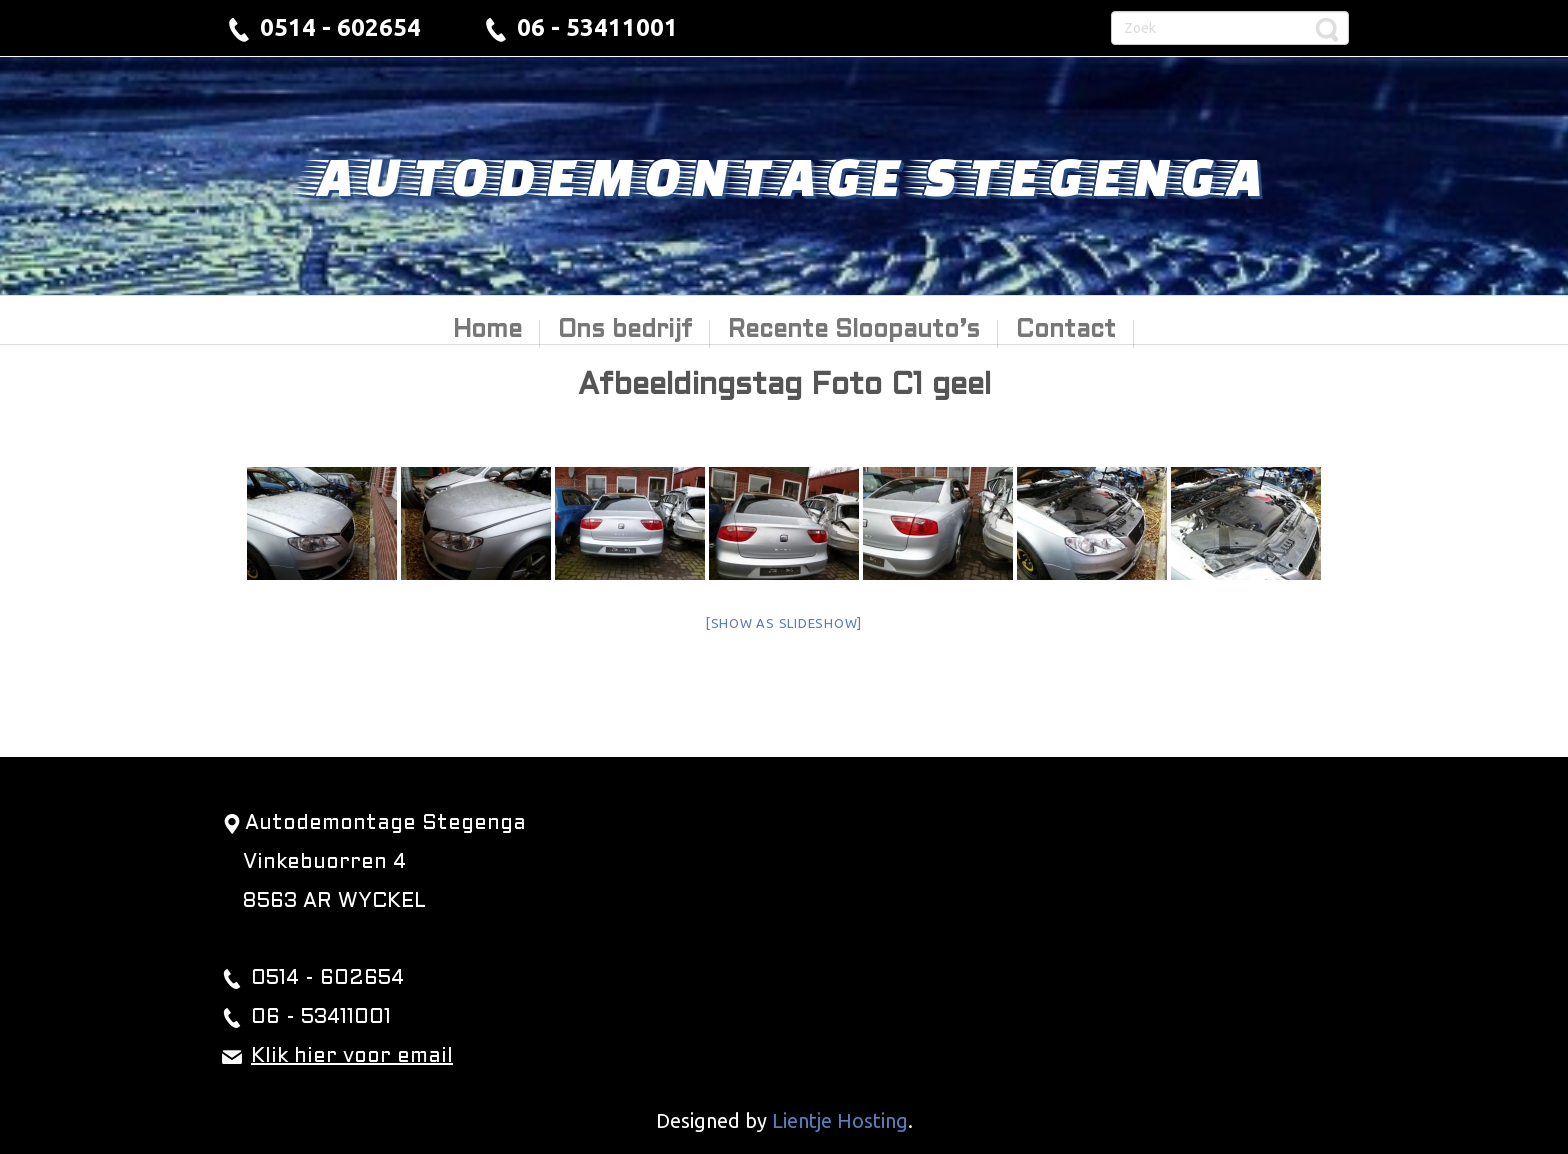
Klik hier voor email (352, 1057)
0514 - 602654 (340, 27)
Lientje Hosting (840, 1120)
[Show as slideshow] (784, 623)
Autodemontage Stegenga (784, 175)
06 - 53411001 (597, 27)
